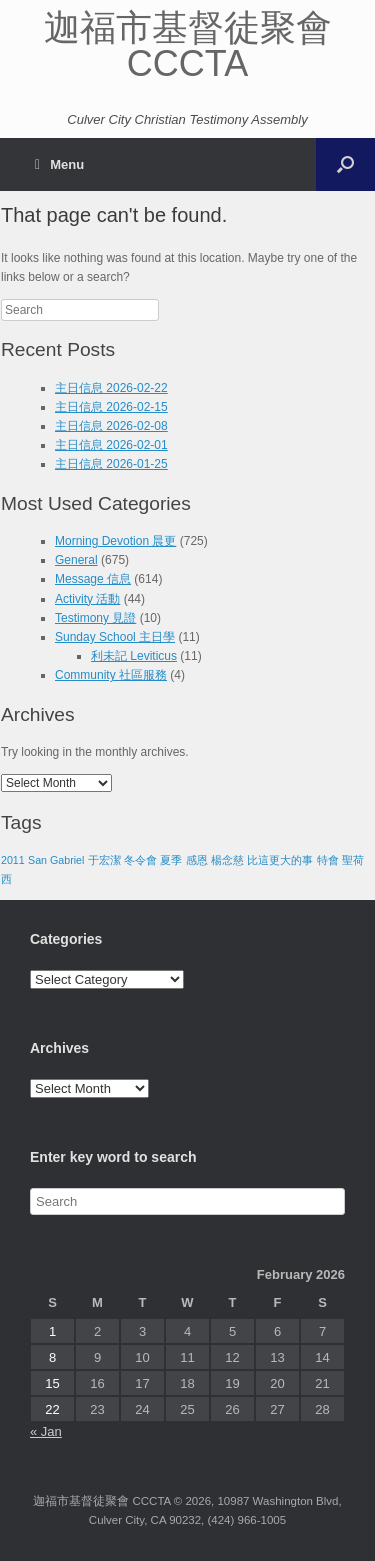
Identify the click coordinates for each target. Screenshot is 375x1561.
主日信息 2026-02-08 (111, 426)
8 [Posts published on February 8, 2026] (52, 1357)
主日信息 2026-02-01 (111, 445)
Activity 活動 (87, 599)
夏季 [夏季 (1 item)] (171, 860)
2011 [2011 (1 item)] (13, 860)
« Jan (46, 1431)
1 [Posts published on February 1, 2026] (52, 1331)
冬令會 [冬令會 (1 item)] (140, 860)
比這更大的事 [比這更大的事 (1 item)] (280, 860)
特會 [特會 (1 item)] (328, 860)
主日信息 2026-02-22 (111, 388)
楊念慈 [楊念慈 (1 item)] (227, 860)
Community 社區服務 (111, 675)
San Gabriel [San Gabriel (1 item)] (56, 860)
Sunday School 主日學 (115, 637)
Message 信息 (93, 579)
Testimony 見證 (95, 618)
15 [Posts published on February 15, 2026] (52, 1383)
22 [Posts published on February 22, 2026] (52, 1409)
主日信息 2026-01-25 (111, 464)
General (76, 560)
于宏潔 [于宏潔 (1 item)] (104, 860)
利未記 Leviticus (134, 656)
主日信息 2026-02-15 (111, 407)
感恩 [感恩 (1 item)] (197, 860)
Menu (59, 164)
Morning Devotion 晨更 (115, 541)
